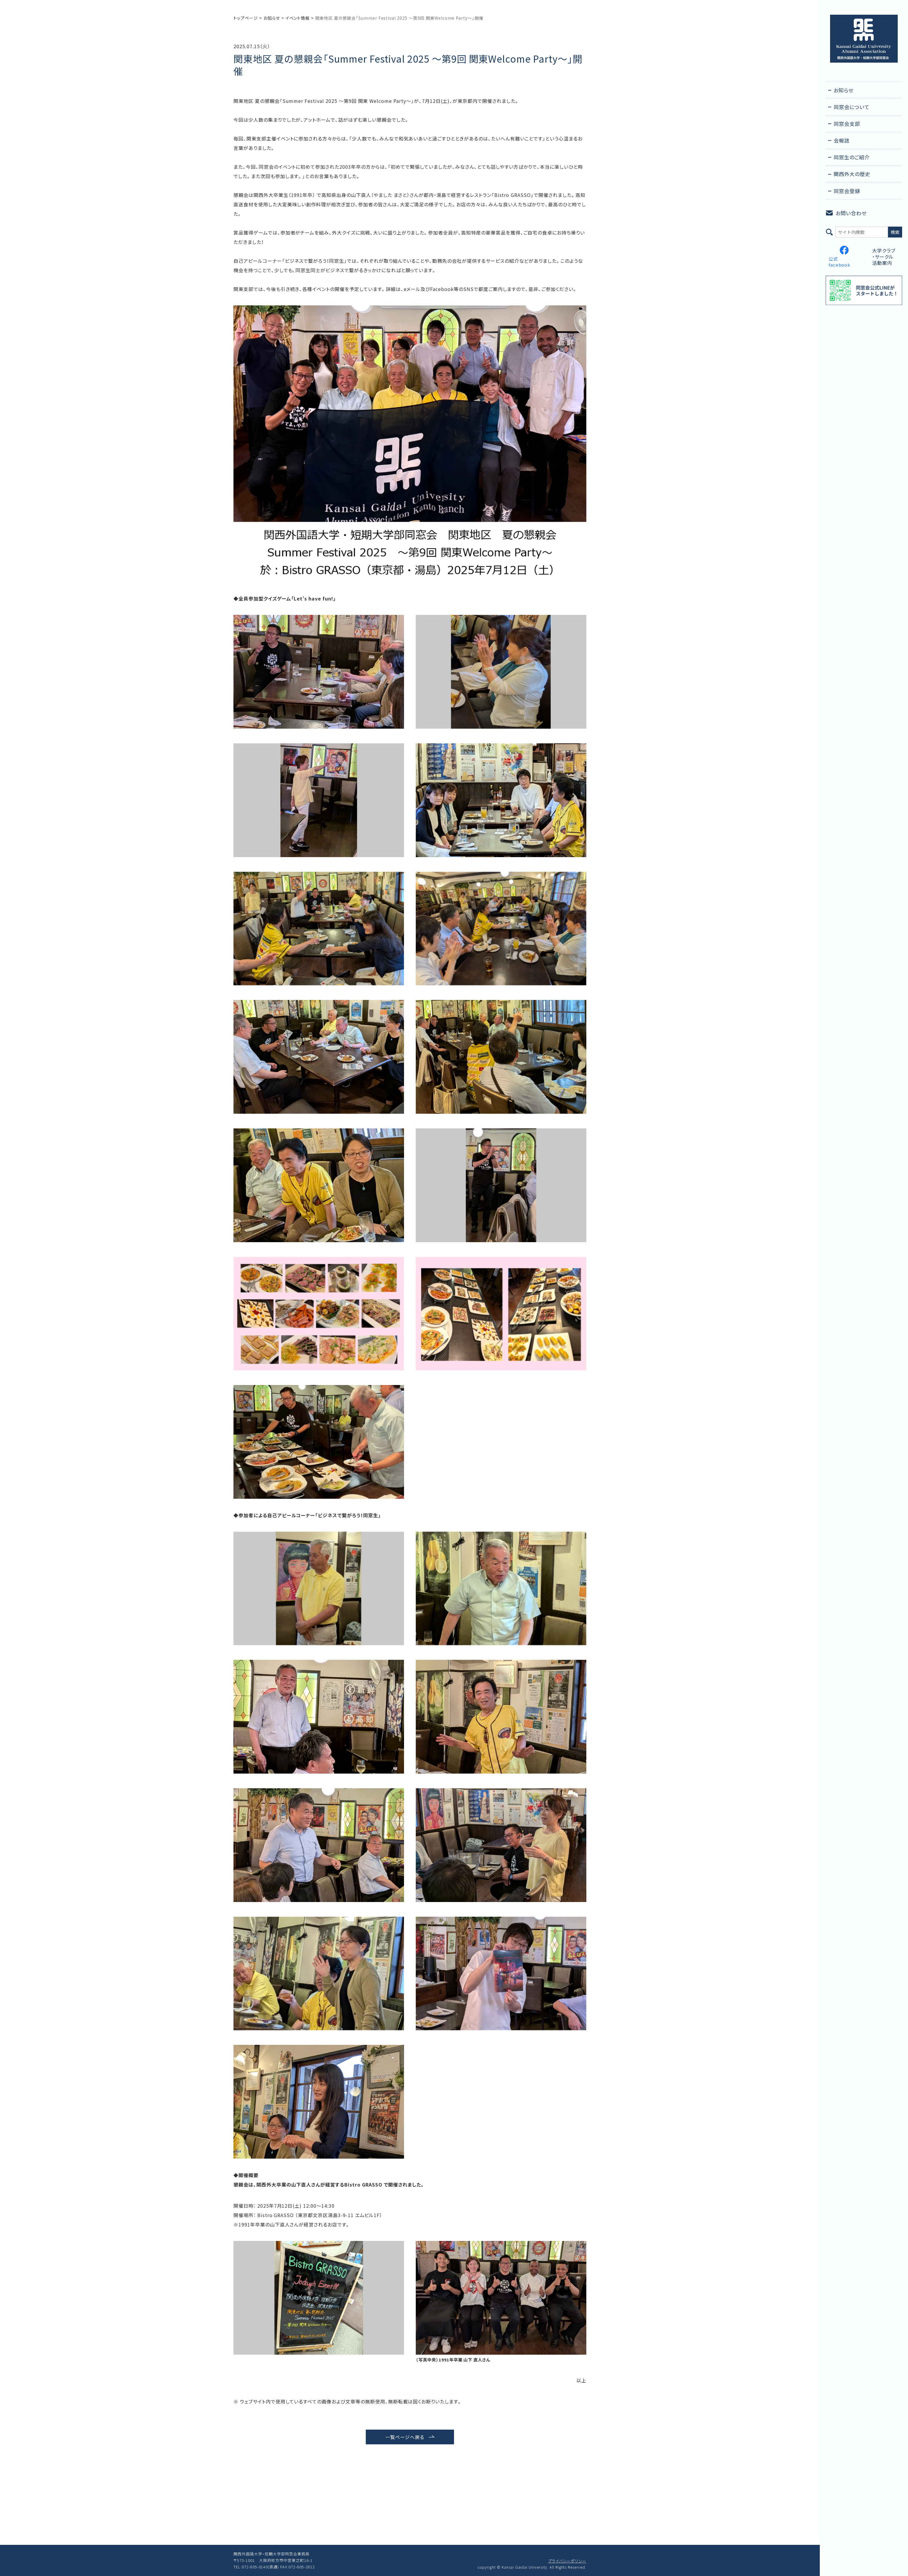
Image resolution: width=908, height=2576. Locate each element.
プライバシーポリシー (567, 2561)
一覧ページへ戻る (404, 2436)
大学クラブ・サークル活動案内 (883, 256)
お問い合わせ (851, 213)
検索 (895, 232)
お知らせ (271, 18)
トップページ (245, 18)
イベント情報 (298, 18)
